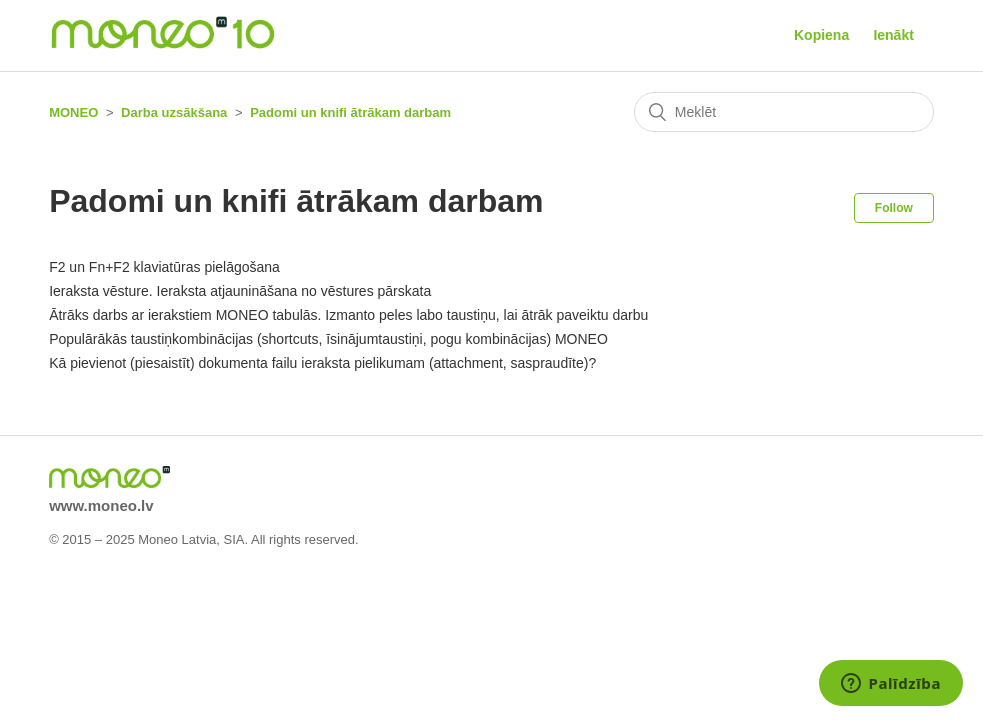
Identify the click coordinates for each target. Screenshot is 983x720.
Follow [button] (894, 208)
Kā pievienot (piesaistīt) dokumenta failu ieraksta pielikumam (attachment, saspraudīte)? (322, 363)
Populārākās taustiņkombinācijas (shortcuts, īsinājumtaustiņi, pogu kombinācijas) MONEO (328, 339)
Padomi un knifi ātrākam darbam (350, 112)
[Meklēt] (784, 112)
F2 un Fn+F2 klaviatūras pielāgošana (164, 267)
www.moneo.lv (101, 505)
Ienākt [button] (893, 35)
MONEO (73, 112)
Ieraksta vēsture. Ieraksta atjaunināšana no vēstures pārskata (240, 291)
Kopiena (821, 35)
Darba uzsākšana (174, 112)
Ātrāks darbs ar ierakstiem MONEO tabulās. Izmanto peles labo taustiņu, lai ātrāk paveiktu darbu (348, 315)
